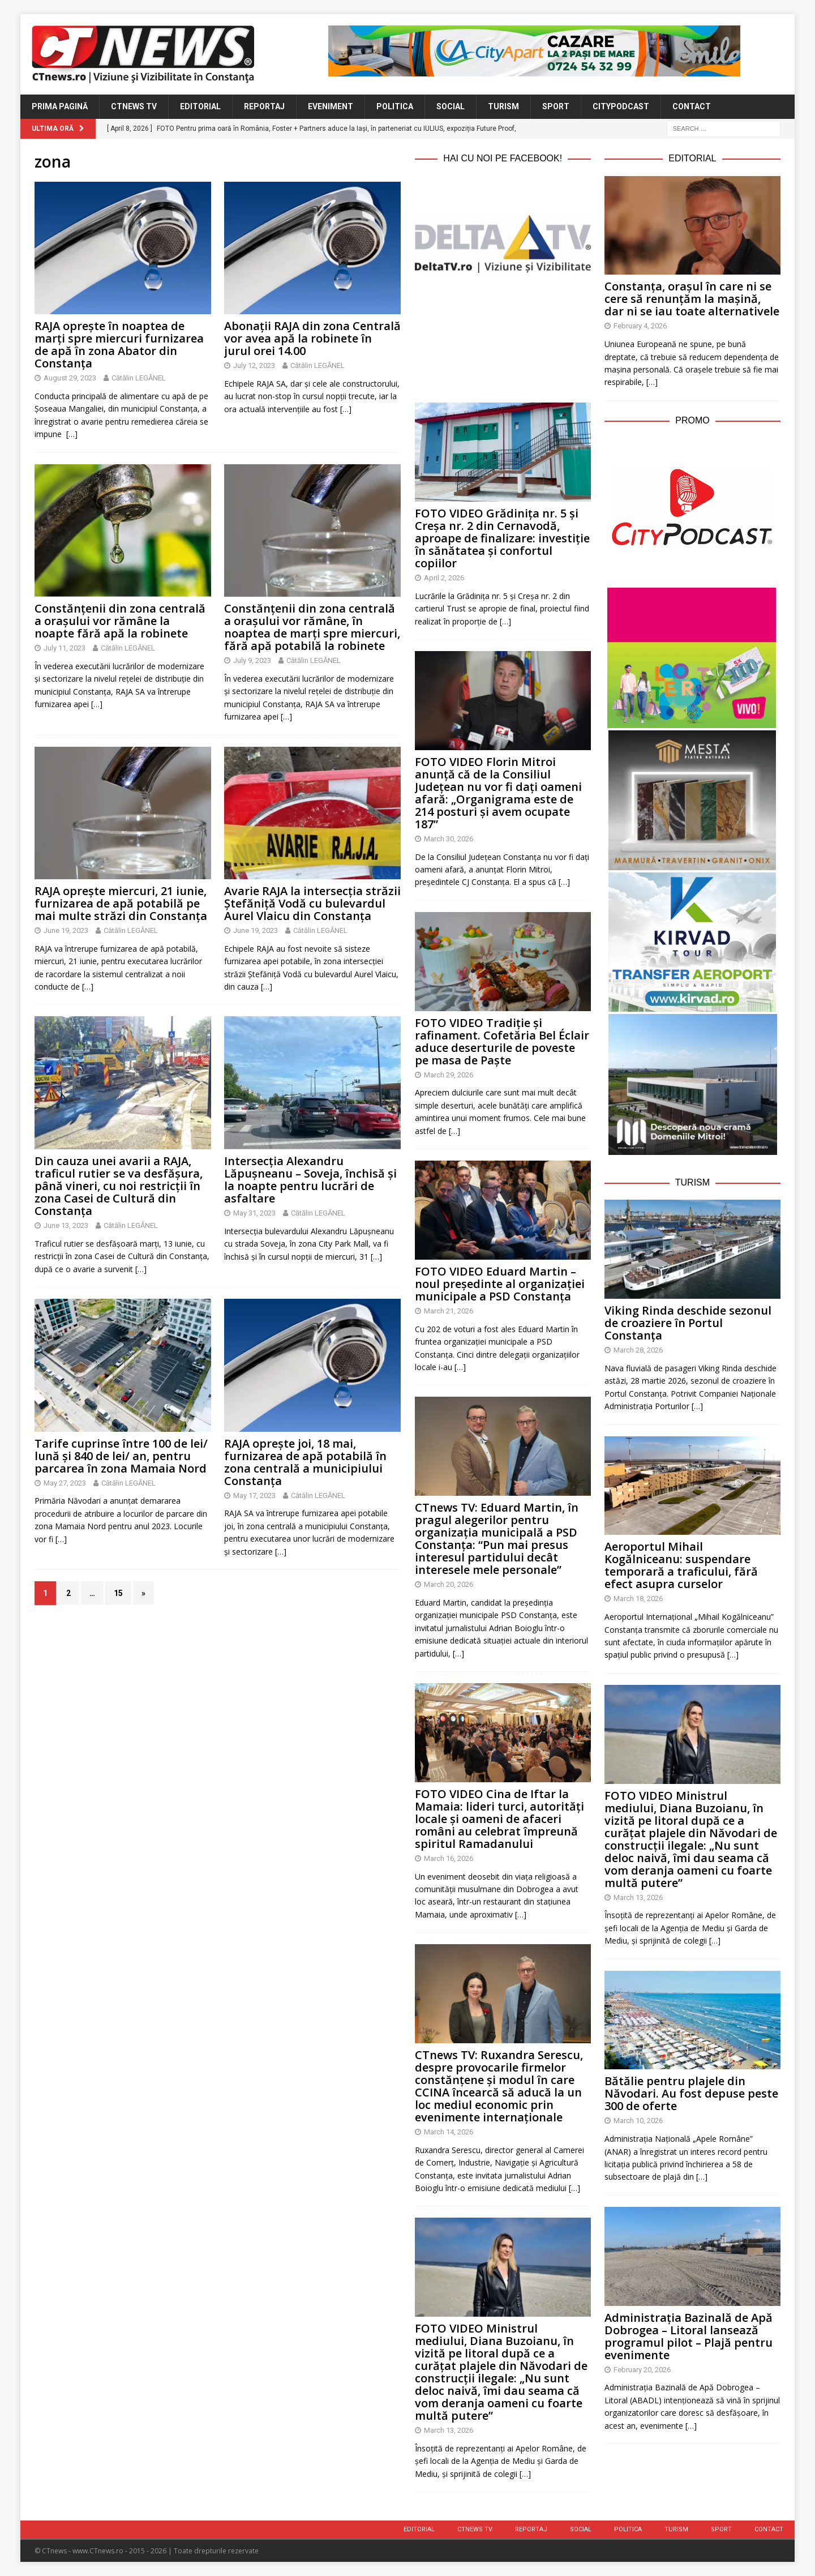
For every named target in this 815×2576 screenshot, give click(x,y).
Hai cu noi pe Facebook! (502, 158)
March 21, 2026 (448, 1311)
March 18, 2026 (638, 1598)
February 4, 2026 (640, 326)
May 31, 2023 (254, 1213)
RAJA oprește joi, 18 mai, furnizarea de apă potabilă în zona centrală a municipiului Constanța (305, 1462)
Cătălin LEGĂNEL (138, 378)
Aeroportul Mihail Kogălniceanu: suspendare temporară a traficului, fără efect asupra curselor (681, 1565)
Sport (555, 106)
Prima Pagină (60, 106)
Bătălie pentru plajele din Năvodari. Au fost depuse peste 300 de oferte (691, 2093)
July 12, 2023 (254, 365)
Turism (503, 106)
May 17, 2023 (254, 1495)
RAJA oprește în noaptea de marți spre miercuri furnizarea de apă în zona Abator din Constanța (119, 344)
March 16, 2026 (448, 1858)
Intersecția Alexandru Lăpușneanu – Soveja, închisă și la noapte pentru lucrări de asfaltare (310, 1179)
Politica (394, 106)
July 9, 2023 (252, 660)
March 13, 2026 (448, 2430)
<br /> (503, 335)
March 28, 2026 (638, 1350)
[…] (72, 434)
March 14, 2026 (448, 2132)
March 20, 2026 (448, 1584)
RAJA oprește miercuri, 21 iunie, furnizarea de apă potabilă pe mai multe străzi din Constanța (121, 903)
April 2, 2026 (444, 578)
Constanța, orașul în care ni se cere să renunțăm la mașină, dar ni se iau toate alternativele (691, 299)
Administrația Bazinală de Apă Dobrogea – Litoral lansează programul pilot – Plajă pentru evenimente (688, 2336)
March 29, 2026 (448, 1075)
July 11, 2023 (64, 648)
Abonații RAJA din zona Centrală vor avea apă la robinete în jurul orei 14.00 (312, 338)
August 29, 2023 (70, 378)
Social (450, 106)
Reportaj (264, 106)
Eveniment (330, 106)
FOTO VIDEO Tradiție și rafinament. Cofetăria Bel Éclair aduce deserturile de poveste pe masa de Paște (502, 1041)
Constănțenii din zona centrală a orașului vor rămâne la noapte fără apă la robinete (120, 621)
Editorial (200, 106)
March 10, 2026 (638, 2120)
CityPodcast (621, 106)
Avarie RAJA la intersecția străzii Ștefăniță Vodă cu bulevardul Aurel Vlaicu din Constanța (312, 903)
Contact (691, 106)
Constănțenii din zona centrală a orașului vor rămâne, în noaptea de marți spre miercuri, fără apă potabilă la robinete (312, 627)
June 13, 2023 (66, 1225)
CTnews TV (134, 106)
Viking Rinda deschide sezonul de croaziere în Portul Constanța (687, 1323)
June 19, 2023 (66, 930)
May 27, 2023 (65, 1483)
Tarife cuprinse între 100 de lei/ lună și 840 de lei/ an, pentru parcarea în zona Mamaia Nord (121, 1456)
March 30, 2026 (448, 839)
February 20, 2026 (642, 2369)
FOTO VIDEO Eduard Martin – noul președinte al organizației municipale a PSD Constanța (500, 1284)
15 (118, 1593)
